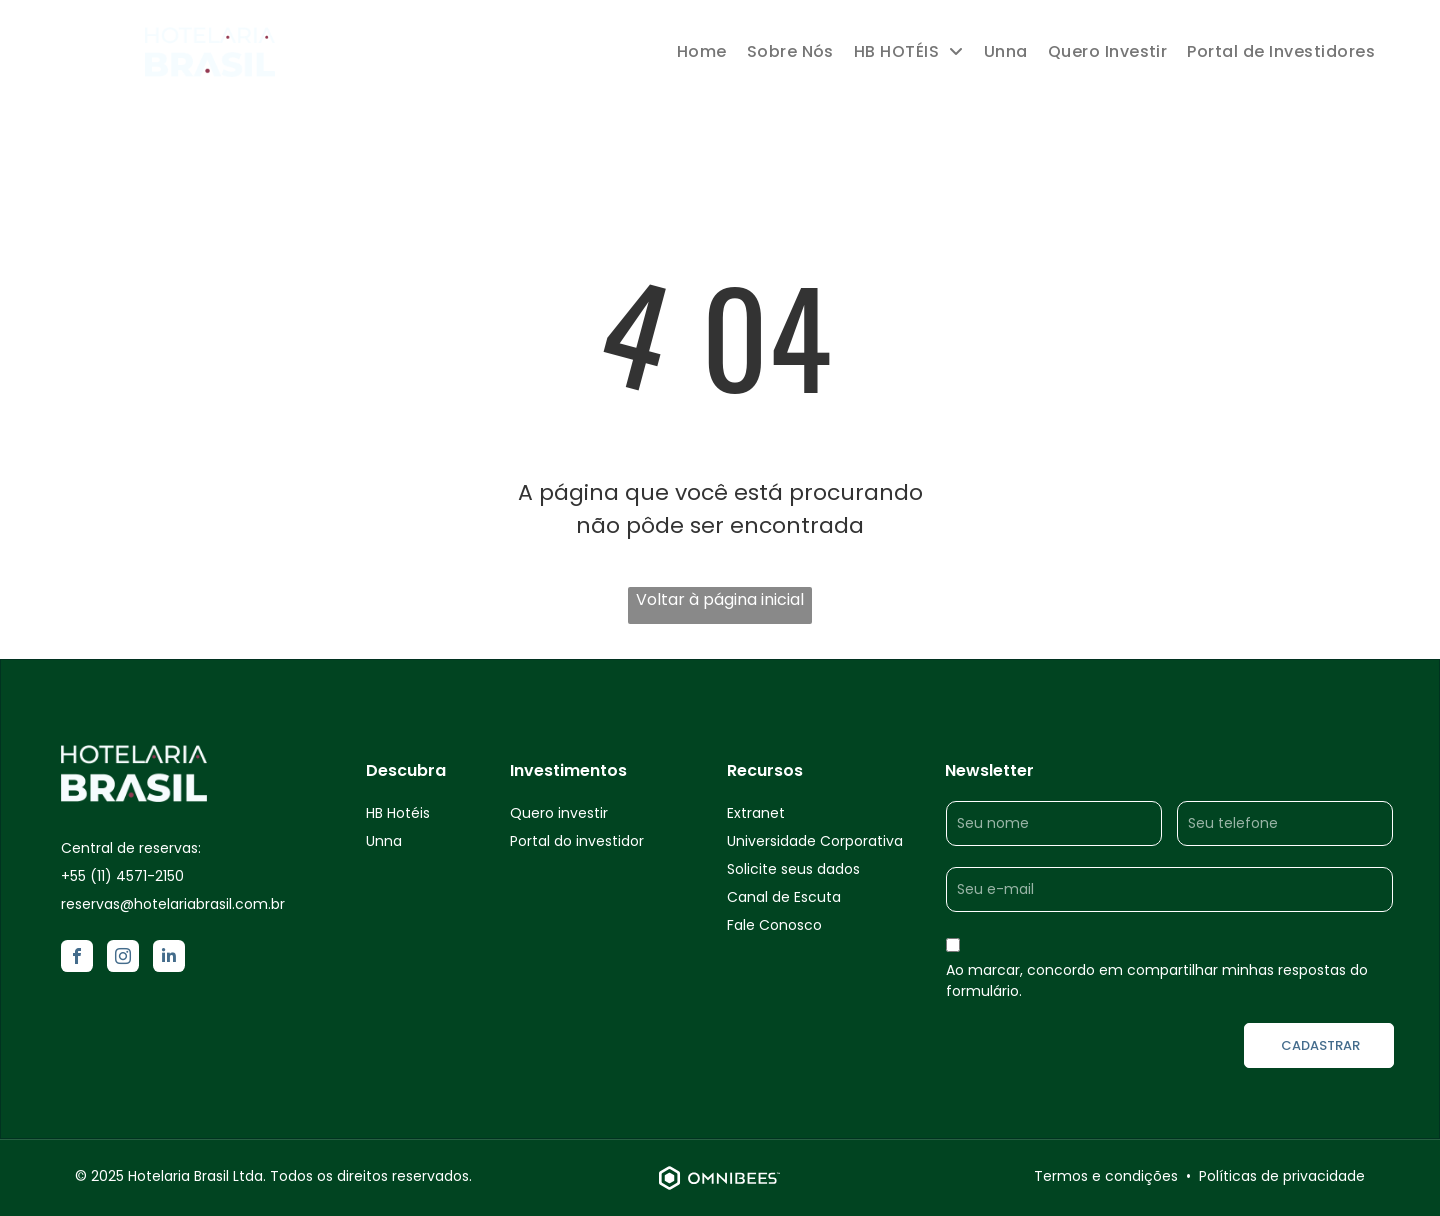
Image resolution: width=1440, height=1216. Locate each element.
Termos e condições (1106, 1176)
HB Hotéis (398, 813)
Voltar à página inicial (720, 599)
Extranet (756, 813)
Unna (384, 841)
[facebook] (77, 958)
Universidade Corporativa (815, 841)
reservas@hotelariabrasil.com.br (173, 904)
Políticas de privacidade (1282, 1176)
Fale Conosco (774, 925)
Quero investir (559, 813)
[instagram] (123, 958)
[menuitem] (702, 51)
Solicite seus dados (793, 869)
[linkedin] (169, 958)
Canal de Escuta (784, 897)
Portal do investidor (577, 841)
